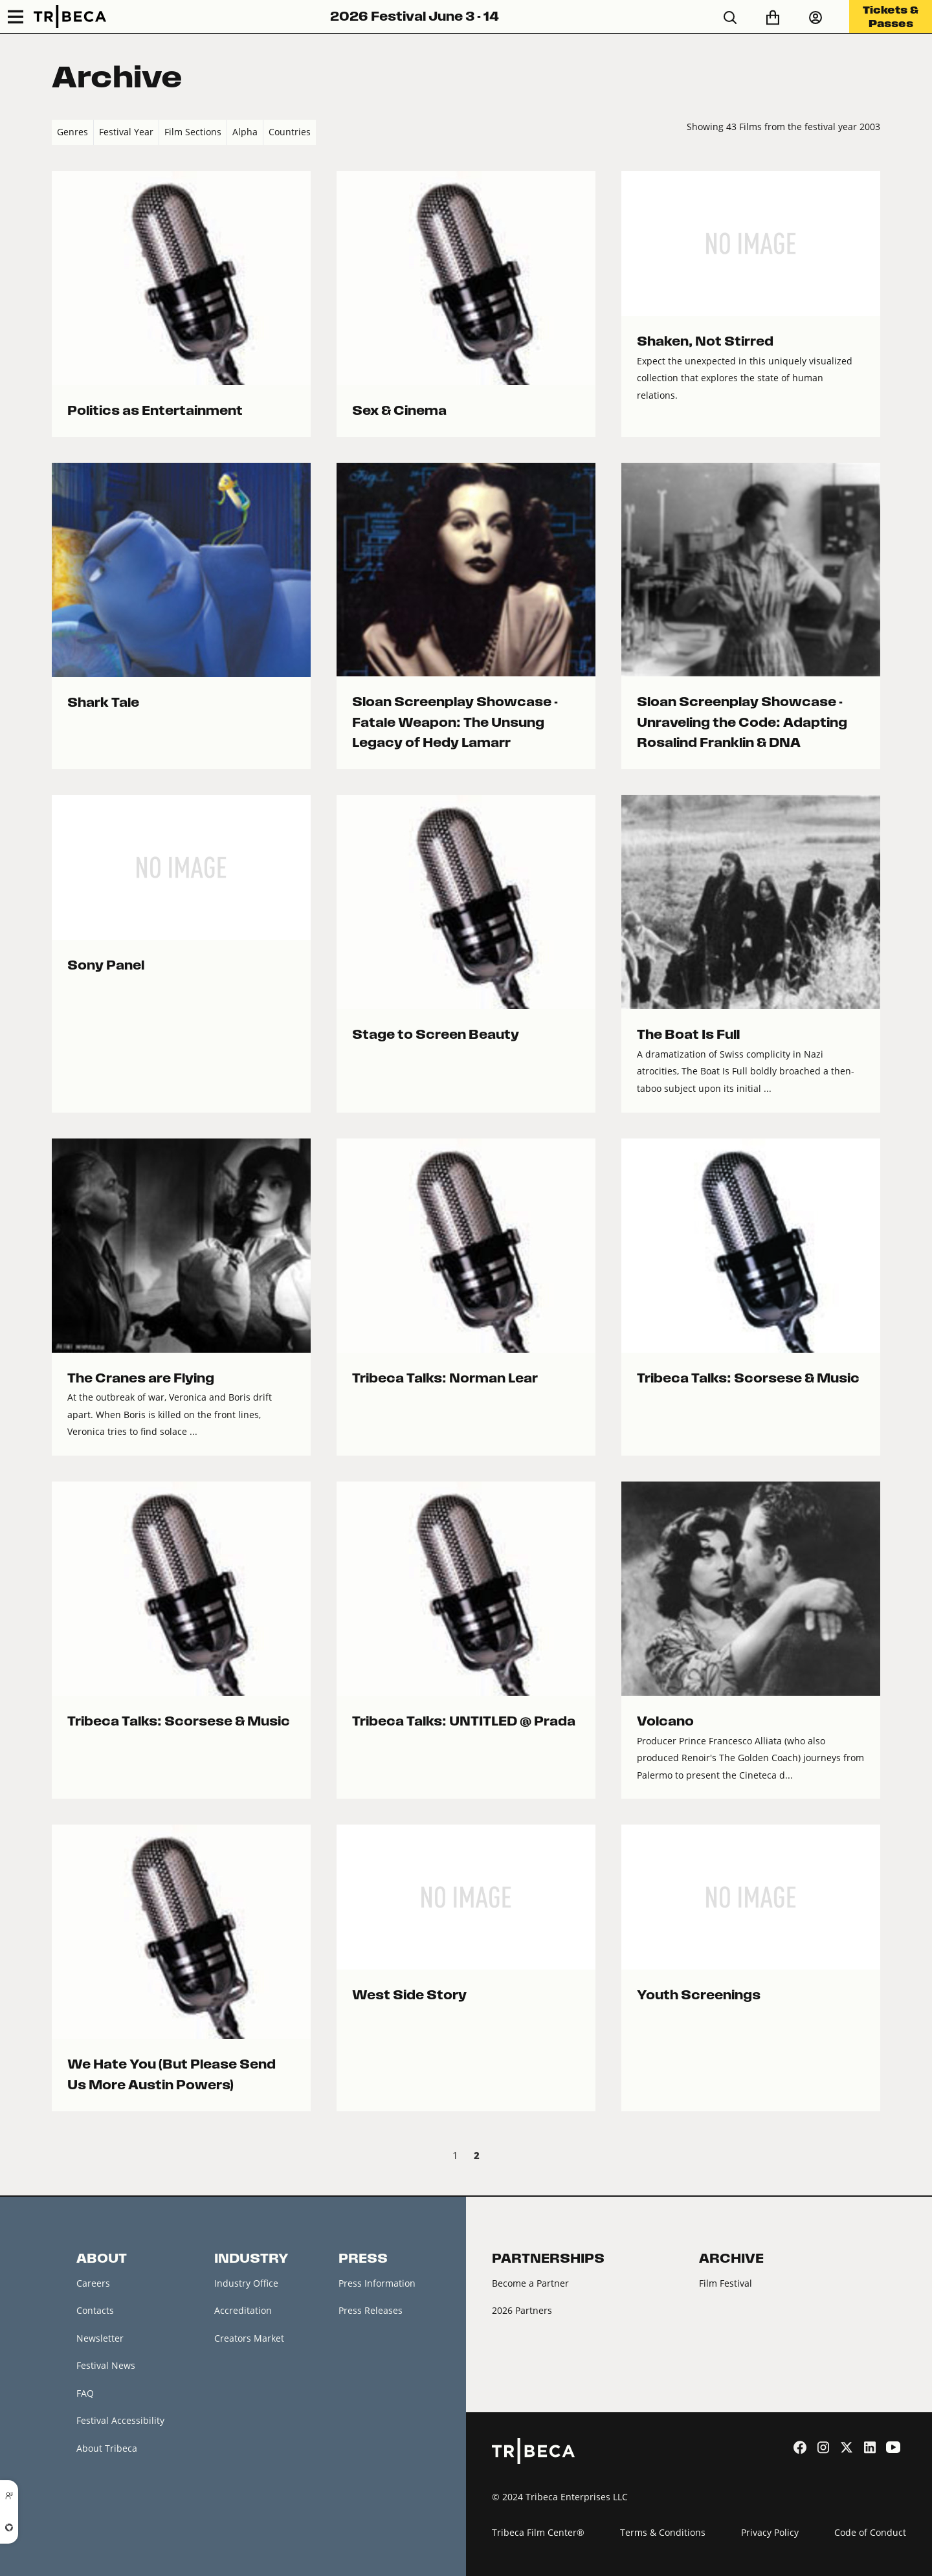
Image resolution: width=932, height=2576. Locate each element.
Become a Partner (530, 2283)
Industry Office (246, 2283)
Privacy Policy (770, 2532)
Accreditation (243, 2310)
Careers (93, 2283)
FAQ (85, 2393)
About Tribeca (106, 2448)
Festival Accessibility (120, 2420)
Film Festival (725, 2283)
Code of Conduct (870, 2532)
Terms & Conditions (662, 2532)
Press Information (377, 2283)
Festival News (105, 2365)
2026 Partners (522, 2310)
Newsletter (100, 2338)
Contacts (95, 2310)
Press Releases (370, 2310)
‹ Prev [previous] (62, 2157)
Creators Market (249, 2338)
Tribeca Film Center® (538, 2532)
